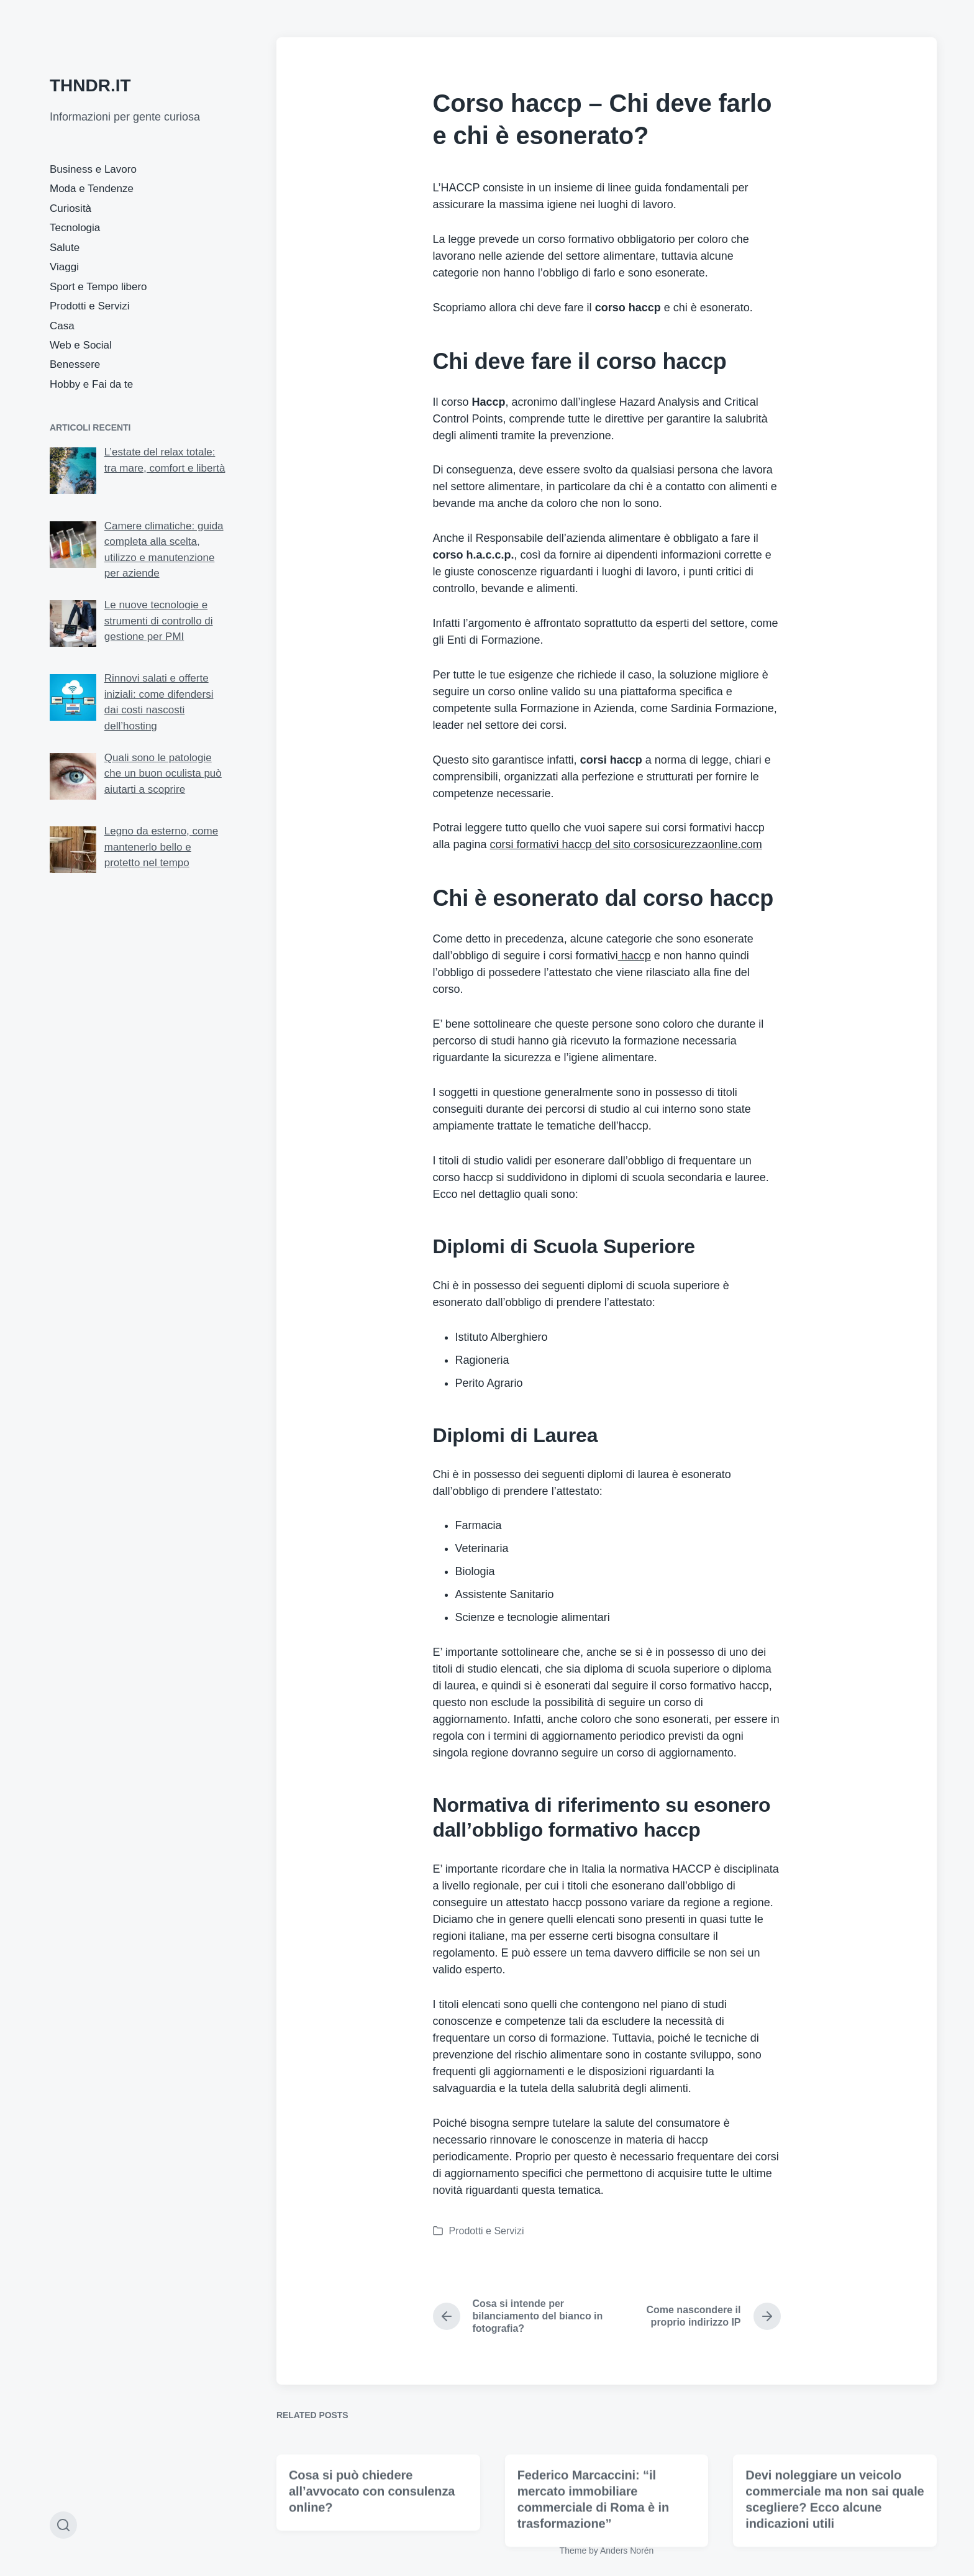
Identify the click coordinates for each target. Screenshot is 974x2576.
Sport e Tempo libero (98, 287)
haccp (634, 955)
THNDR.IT (90, 85)
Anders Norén (626, 2550)
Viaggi (64, 267)
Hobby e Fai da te (91, 384)
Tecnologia (75, 228)
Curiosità (70, 208)
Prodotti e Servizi (90, 306)
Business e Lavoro (93, 169)
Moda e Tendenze (92, 188)
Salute (65, 247)
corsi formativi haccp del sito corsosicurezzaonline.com (626, 844)
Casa (62, 326)
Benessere (75, 364)
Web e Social (81, 345)
